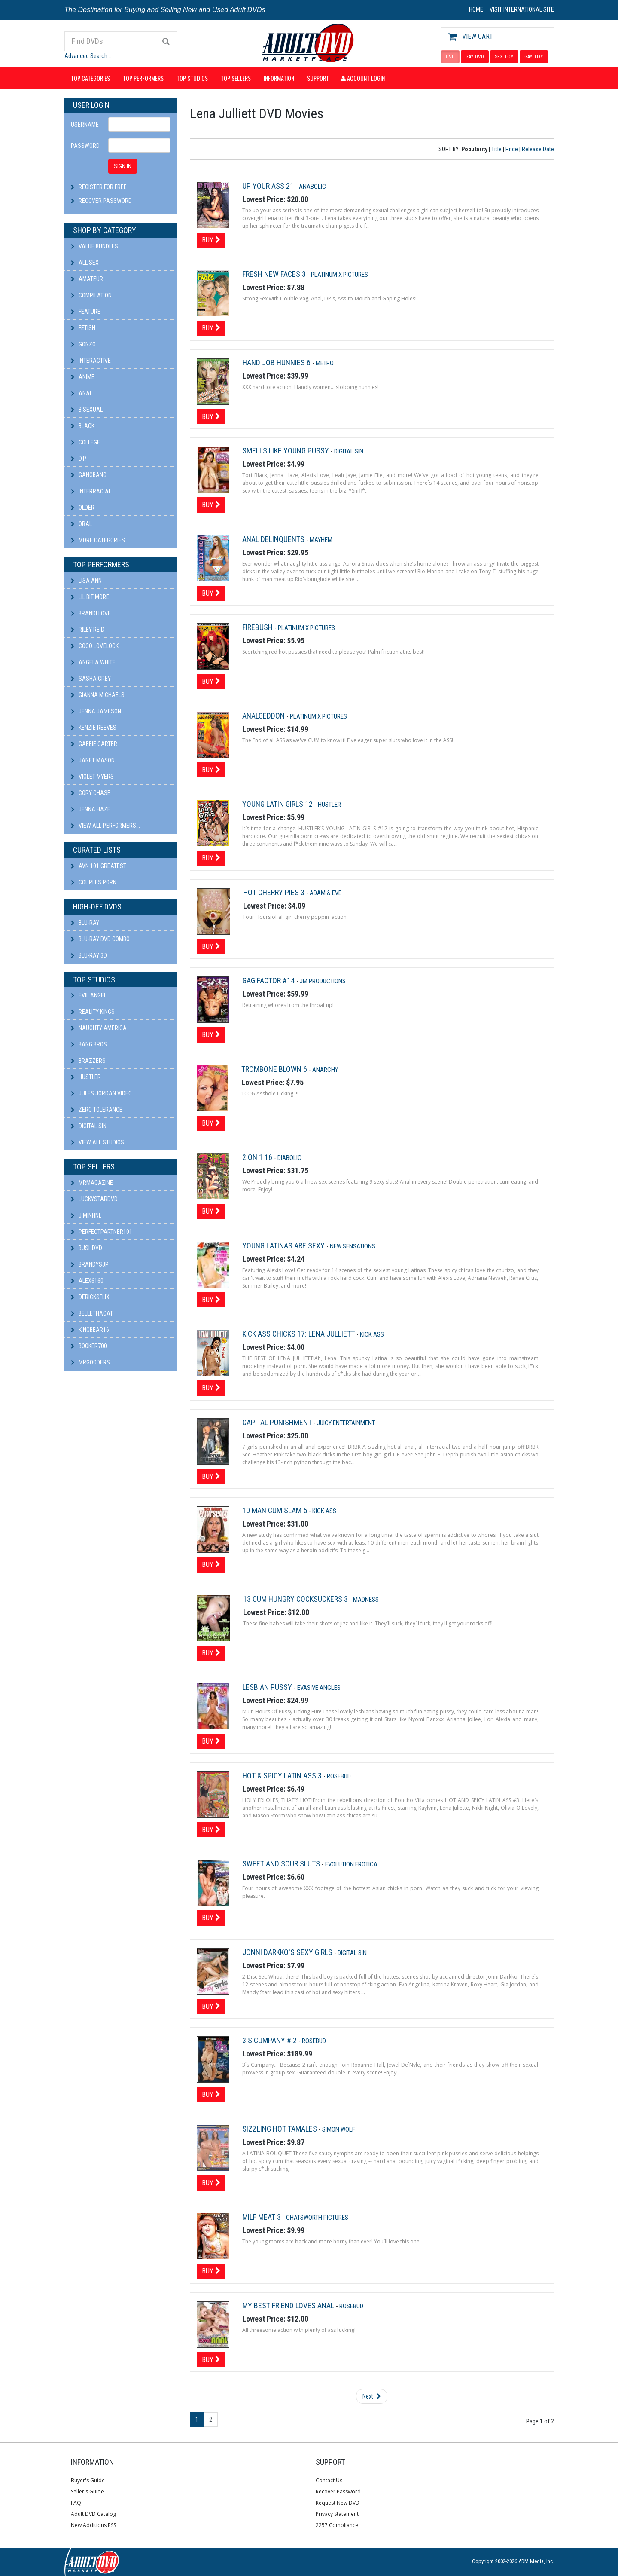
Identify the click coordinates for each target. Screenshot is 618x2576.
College (85, 442)
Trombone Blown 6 (275, 1069)
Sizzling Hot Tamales (280, 2128)
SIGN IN (122, 166)
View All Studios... (99, 1142)
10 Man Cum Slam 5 (275, 1510)
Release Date (538, 149)
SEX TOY (504, 57)
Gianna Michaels (98, 694)
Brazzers (88, 1060)
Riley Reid (87, 629)
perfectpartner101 (101, 1231)
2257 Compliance (337, 2525)
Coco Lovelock (95, 645)
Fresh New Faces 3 (274, 273)
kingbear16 (90, 1329)
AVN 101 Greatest (98, 866)
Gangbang (89, 474)
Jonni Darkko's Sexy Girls (288, 1952)
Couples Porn (93, 882)
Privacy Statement (337, 2514)
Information (279, 78)
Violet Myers (92, 776)
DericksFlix (90, 1297)
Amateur (87, 278)
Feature (85, 311)
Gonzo (83, 344)
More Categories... (100, 540)
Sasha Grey (91, 678)
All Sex (85, 262)
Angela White (93, 662)
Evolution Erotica (351, 1864)
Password (85, 145)
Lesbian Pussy (268, 1687)
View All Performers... (105, 825)
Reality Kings (93, 1011)
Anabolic (312, 186)
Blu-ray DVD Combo (100, 939)
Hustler (86, 1077)
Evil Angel (89, 995)
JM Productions (323, 981)
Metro (325, 363)
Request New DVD (337, 2502)
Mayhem (321, 540)
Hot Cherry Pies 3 (274, 892)
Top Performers (143, 78)
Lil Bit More (90, 597)
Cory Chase (90, 792)
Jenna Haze (90, 809)
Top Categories (90, 78)
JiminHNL (86, 1215)
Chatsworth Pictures (317, 2217)
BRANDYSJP (90, 1264)
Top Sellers (236, 78)
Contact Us (329, 2480)
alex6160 (87, 1280)
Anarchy (325, 1070)
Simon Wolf (338, 2129)
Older (82, 507)
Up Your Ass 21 (268, 185)
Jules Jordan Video (101, 1093)
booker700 (89, 1346)
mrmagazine (92, 1182)
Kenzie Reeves (93, 727)
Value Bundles (94, 246)
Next (371, 2396)
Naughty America (99, 1028)
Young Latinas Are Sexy (284, 1245)
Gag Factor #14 (269, 980)
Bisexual (87, 409)
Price (511, 149)
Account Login (363, 78)
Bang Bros (89, 1044)
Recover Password (105, 200)
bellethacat (92, 1313)
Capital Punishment (278, 1422)
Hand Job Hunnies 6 (277, 362)
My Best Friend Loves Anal (289, 2305)
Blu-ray (85, 922)
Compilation (91, 295)
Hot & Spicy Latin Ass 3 (282, 1775)
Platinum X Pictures (339, 274)
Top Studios (192, 78)
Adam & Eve (325, 893)
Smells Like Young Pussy (286, 450)
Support (318, 78)
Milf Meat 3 (262, 2216)
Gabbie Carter (94, 743)
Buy (211, 240)
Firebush (258, 627)
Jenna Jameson (96, 711)
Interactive (91, 360)
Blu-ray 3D (89, 955)
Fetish (83, 327)
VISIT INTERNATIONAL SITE (522, 9)
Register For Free (103, 187)
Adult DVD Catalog (93, 2514)
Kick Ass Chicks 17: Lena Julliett (299, 1333)
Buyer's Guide (88, 2480)
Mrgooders (90, 1362)
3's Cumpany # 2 (270, 2040)
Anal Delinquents (274, 539)
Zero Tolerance (96, 1109)
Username (85, 124)
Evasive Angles (319, 1688)
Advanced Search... (87, 55)
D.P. (79, 458)
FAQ (76, 2502)
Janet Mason (93, 760)
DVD (450, 57)
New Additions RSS (93, 2525)
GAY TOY (533, 57)
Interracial (91, 491)
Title (496, 149)
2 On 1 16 (258, 1157)
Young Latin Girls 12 (278, 803)
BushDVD (86, 1248)
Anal (81, 393)
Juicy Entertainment (346, 1423)
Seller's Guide (87, 2491)
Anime (82, 376)
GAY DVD (475, 57)
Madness (366, 1599)
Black (82, 425)
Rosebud (339, 1776)
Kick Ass (372, 1334)
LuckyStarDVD (94, 1199)
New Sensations (352, 1246)
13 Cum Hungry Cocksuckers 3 (296, 1598)
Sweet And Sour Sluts (282, 1863)
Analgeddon (264, 715)
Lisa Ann (86, 580)
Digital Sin (89, 1126)
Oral (81, 523)
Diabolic (289, 1158)
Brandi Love (91, 613)
